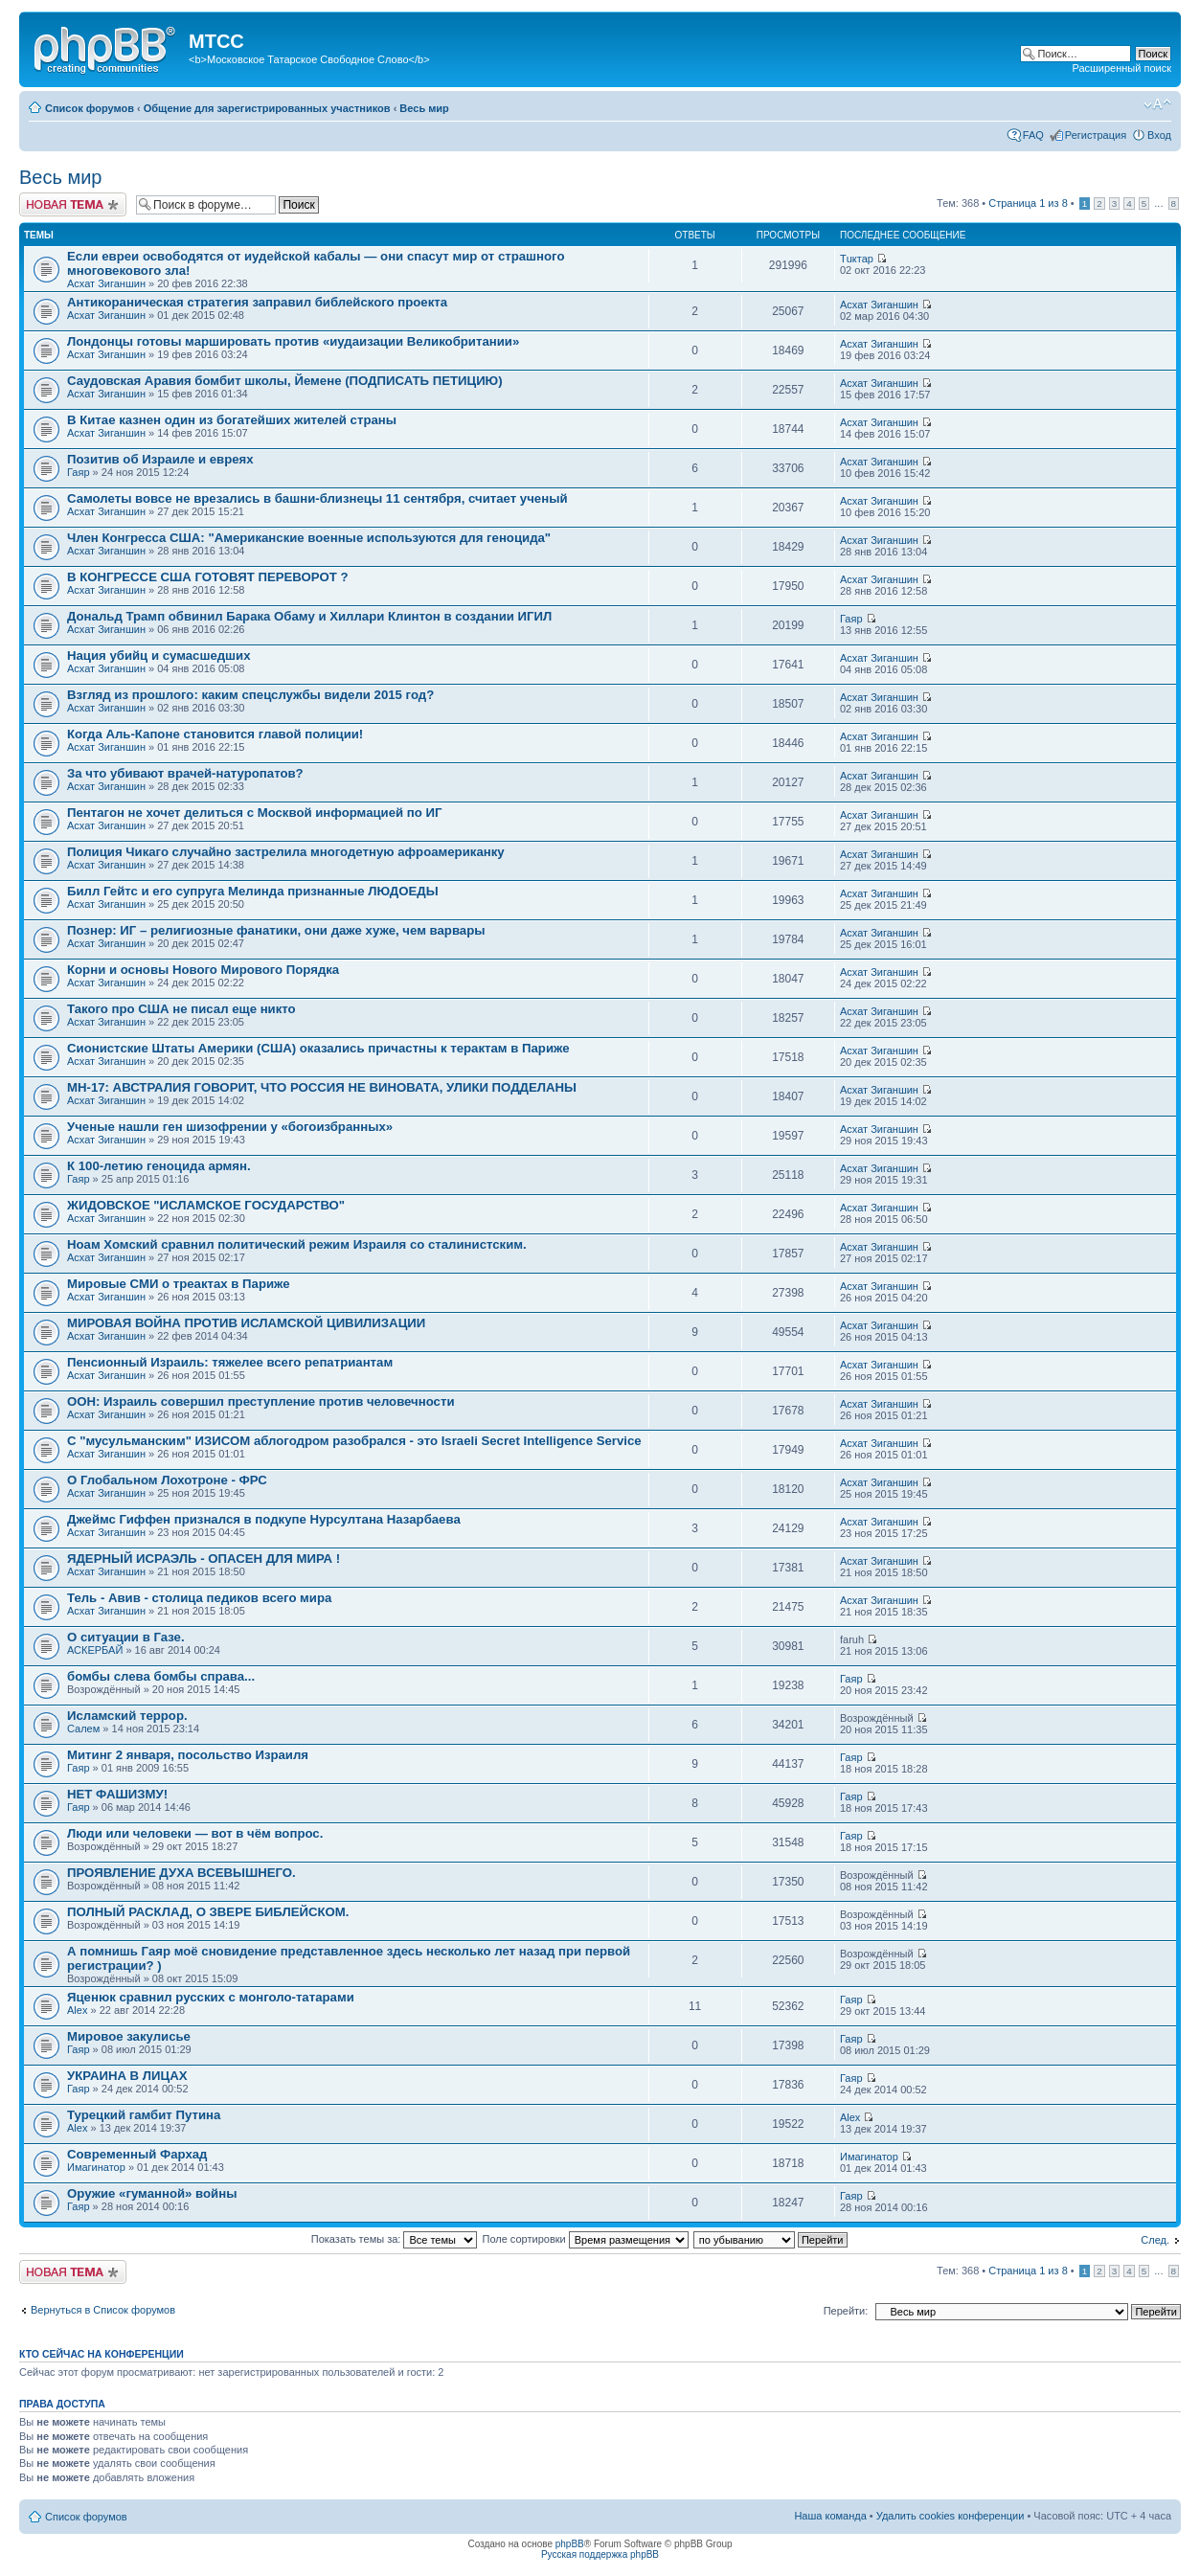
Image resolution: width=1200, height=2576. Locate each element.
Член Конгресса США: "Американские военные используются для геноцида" (309, 538)
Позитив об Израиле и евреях (160, 459)
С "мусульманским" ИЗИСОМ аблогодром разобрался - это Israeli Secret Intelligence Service (354, 1441)
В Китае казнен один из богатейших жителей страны (231, 420)
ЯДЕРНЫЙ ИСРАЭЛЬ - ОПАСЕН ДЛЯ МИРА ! (203, 1558)
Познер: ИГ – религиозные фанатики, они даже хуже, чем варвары (276, 930)
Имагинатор (96, 2167)
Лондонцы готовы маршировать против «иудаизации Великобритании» (293, 341)
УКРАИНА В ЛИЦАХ (127, 2075)
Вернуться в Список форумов (103, 2310)
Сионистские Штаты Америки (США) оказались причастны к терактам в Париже (318, 1048)
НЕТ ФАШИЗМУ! (117, 1794)
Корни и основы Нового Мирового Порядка (203, 969)
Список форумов (89, 108)
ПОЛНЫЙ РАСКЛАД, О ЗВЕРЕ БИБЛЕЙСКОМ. (208, 1912)
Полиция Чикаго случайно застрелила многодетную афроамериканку (286, 852)
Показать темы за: (394, 2239)
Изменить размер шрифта (1157, 104)
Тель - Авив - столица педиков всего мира (199, 1598)
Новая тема (72, 204)
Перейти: (846, 2310)
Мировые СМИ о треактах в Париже (178, 1284)
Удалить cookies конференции (950, 2515)
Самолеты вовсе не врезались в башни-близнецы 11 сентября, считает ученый (317, 498)
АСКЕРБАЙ (95, 1650)
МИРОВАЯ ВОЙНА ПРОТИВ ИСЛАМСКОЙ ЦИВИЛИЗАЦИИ (246, 1323)
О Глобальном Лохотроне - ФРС (167, 1480)
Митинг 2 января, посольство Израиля (187, 1755)
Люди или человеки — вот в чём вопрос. (195, 1833)
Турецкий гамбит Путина (143, 2115)
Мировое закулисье (129, 2036)
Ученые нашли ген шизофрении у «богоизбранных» (230, 1126)
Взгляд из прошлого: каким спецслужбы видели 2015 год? (250, 695)
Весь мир (423, 108)
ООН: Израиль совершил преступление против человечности (261, 1401)
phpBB (569, 2544)
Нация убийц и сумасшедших (159, 655)
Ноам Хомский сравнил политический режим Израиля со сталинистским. (297, 1244)
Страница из (1027, 203)
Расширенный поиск (1121, 68)
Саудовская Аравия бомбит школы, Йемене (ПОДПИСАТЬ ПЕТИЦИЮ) (285, 380)
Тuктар (856, 258)
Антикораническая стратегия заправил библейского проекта (257, 302)
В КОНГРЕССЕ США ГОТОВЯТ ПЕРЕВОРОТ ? (207, 577)
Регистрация (1095, 135)
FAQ (1033, 135)
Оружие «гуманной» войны (152, 2193)
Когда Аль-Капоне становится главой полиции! (215, 734)
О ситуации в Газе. (126, 1637)
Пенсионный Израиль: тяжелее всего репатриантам (230, 1362)
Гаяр (78, 472)
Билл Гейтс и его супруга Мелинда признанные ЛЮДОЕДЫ (253, 891)
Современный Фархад (137, 2154)
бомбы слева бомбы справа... (161, 1676)
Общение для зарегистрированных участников (267, 108)
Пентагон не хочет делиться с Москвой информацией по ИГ (254, 812)
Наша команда (830, 2515)
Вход (1159, 135)
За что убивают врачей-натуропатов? (185, 773)
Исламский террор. (127, 1715)
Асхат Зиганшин (106, 283)
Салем (83, 1728)
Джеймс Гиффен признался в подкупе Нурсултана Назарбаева (264, 1519)
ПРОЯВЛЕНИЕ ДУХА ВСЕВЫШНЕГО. (181, 1872)
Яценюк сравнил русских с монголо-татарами (210, 1997)
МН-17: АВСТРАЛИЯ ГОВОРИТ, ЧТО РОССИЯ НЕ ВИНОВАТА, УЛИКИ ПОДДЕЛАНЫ (322, 1087)
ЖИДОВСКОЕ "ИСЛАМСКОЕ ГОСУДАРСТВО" (206, 1205)
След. (1155, 2240)
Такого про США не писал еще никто (181, 1009)
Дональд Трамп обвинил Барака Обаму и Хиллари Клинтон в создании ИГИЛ (309, 616)
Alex (77, 2010)
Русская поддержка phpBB (600, 2554)
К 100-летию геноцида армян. (159, 1166)
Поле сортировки (586, 2239)
